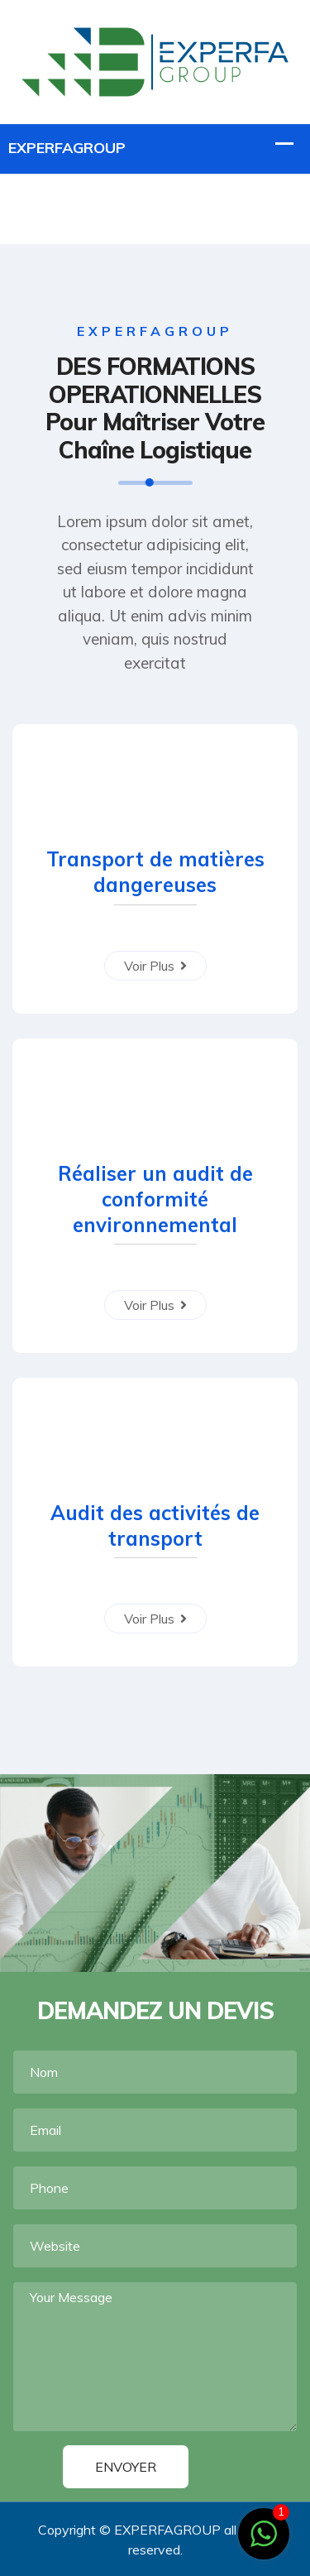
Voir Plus (155, 965)
